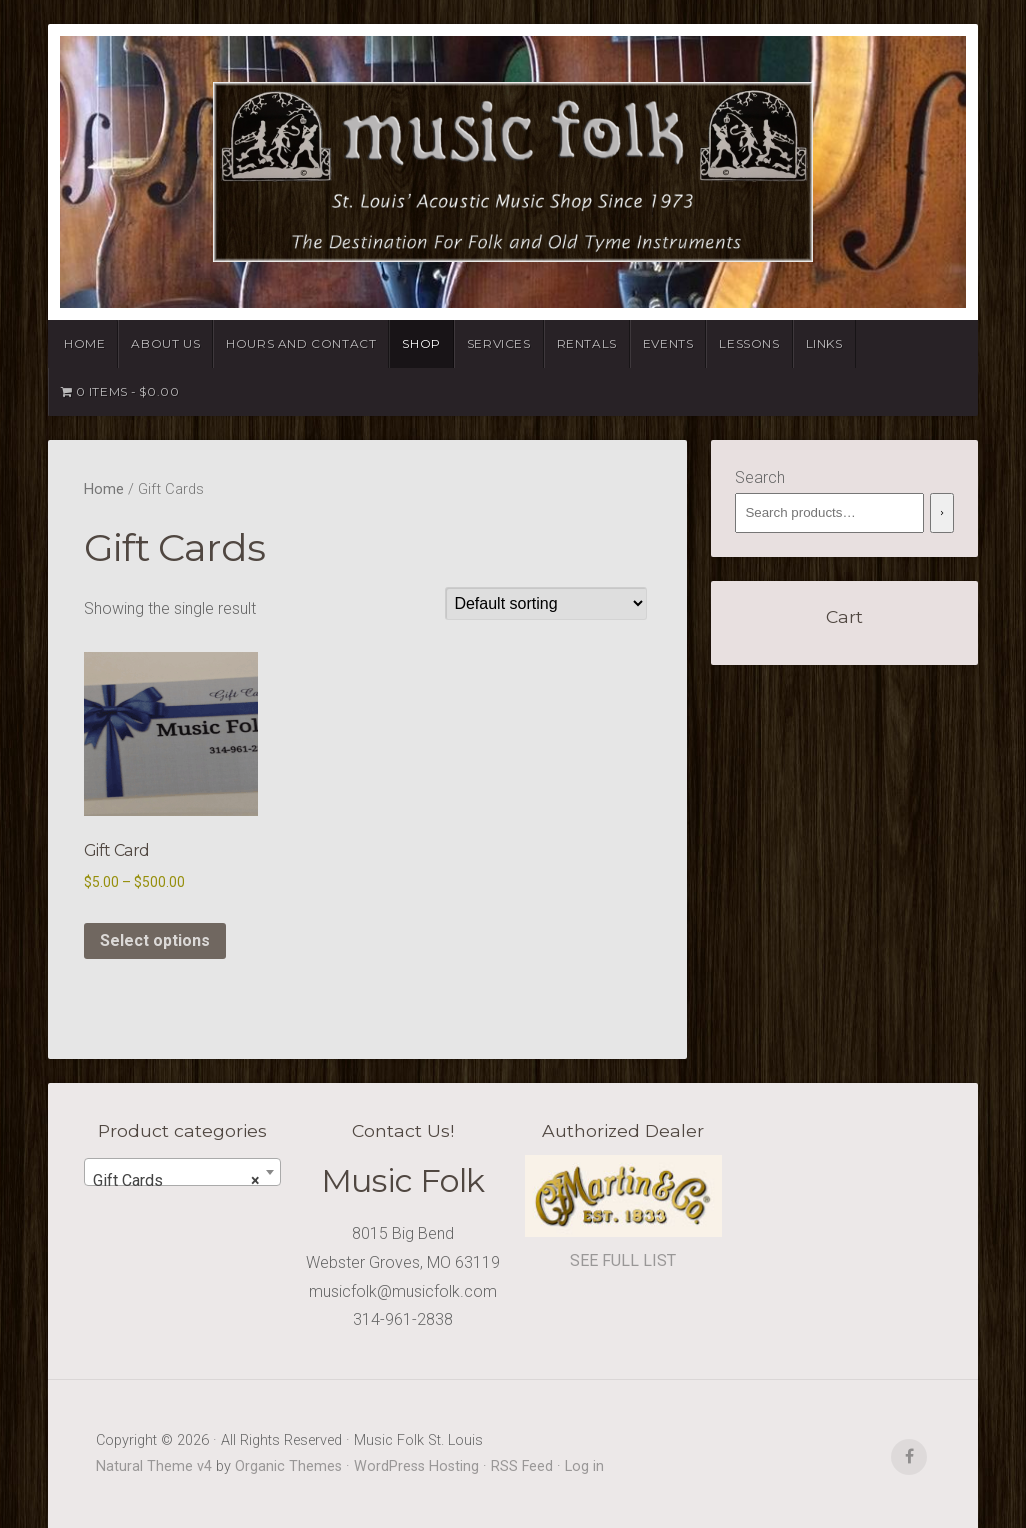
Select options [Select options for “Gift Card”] (155, 940)
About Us (165, 343)
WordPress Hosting (416, 1466)
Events (668, 343)
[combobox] (182, 1172)
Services (499, 343)
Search (760, 477)
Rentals (587, 343)
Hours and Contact (301, 343)
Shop (421, 343)
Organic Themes (288, 1466)
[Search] (942, 513)
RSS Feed (522, 1466)
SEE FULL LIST (623, 1260)
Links (824, 343)
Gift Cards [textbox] (176, 1181)
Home (84, 343)
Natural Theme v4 (154, 1466)
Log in (584, 1466)
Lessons (749, 343)
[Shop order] (546, 603)
